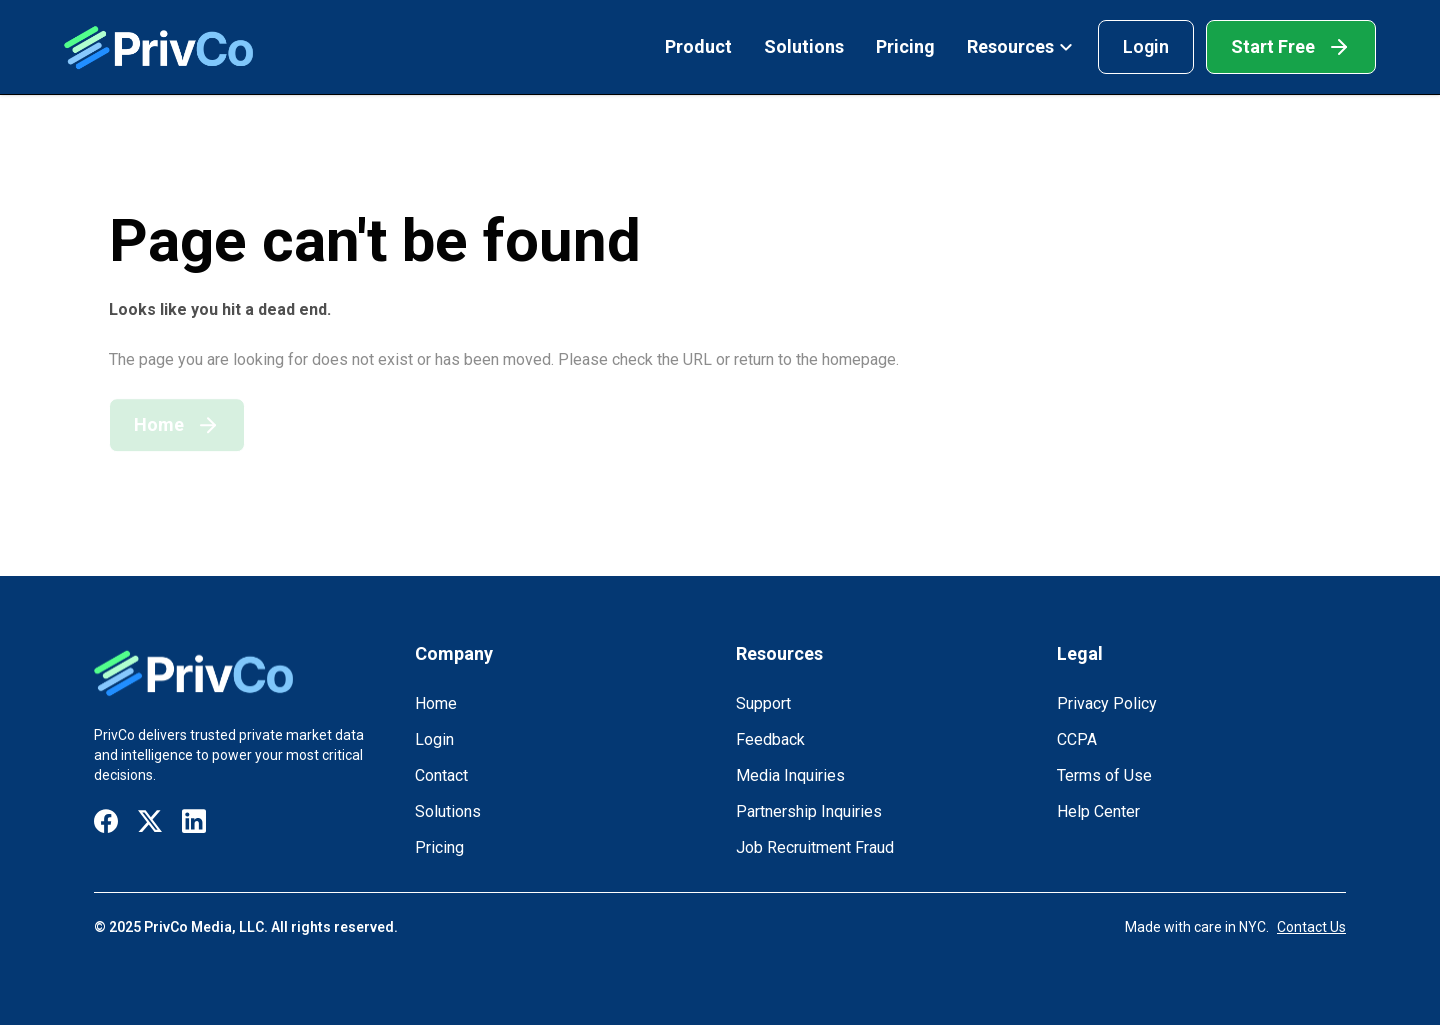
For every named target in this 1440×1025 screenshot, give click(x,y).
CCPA (1077, 739)
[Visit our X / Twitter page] (150, 821)
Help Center (1098, 811)
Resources (1020, 46)
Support (763, 703)
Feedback (770, 739)
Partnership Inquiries (809, 811)
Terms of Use (1104, 775)
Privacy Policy (1107, 703)
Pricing (905, 46)
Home (436, 703)
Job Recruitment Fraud (815, 847)
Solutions (804, 46)
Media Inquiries (790, 775)
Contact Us (1311, 927)
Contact (441, 775)
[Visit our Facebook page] (106, 821)
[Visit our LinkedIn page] (194, 821)
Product (698, 46)
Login (1146, 46)
